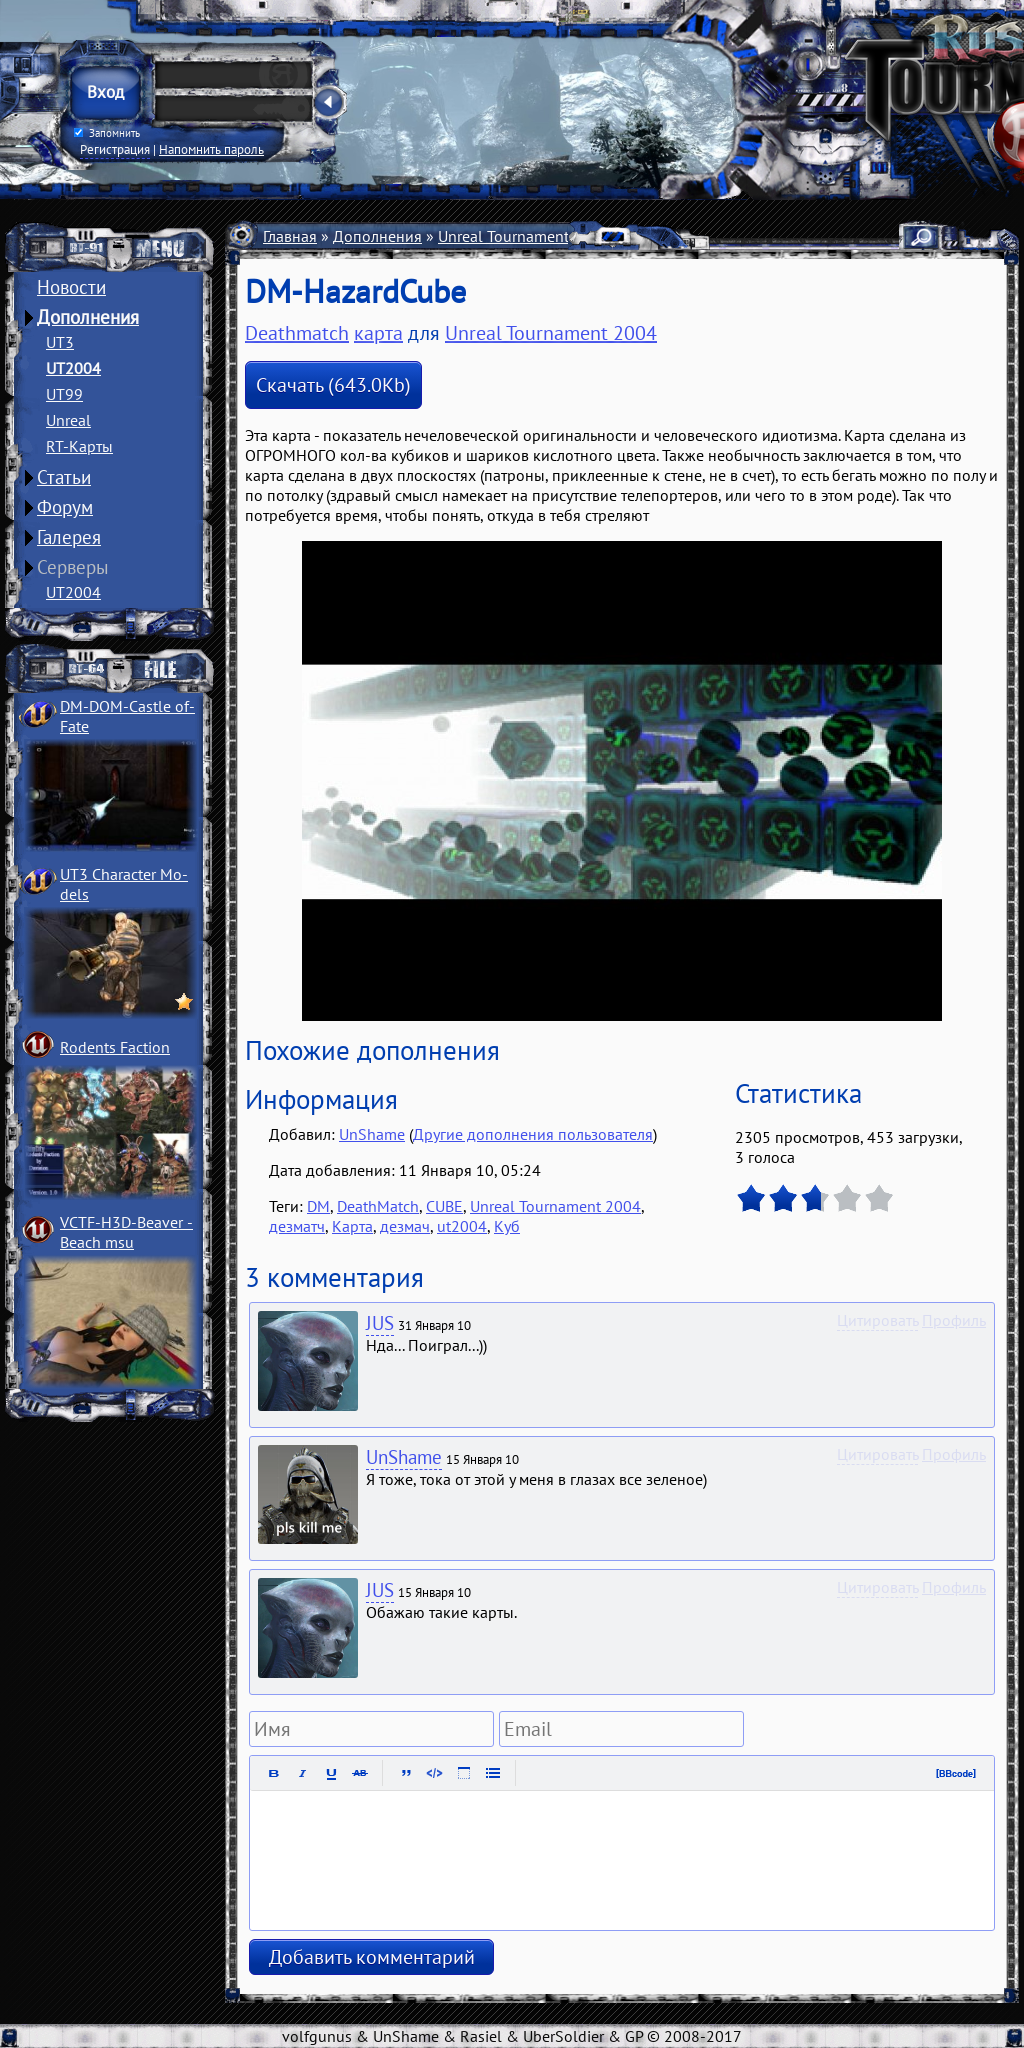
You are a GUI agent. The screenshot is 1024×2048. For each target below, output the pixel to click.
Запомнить (107, 133)
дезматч (297, 1226)
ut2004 (462, 1226)
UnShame (372, 1134)
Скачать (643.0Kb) (333, 385)
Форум (65, 507)
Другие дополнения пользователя (533, 1134)
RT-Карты (79, 446)
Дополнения (88, 317)
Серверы (73, 567)
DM (318, 1206)
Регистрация (115, 149)
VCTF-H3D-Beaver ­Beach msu (126, 1232)
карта (378, 333)
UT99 (64, 394)
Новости (71, 287)
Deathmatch (297, 333)
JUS (380, 1323)
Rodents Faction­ (115, 1047)
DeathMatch (378, 1206)
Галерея (69, 537)
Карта (352, 1226)
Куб (507, 1226)
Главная (290, 236)
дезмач (405, 1226)
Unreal (68, 420)
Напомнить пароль (211, 149)
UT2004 (73, 368)
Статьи (64, 477)
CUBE (444, 1206)
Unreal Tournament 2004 (523, 236)
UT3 (60, 342)
